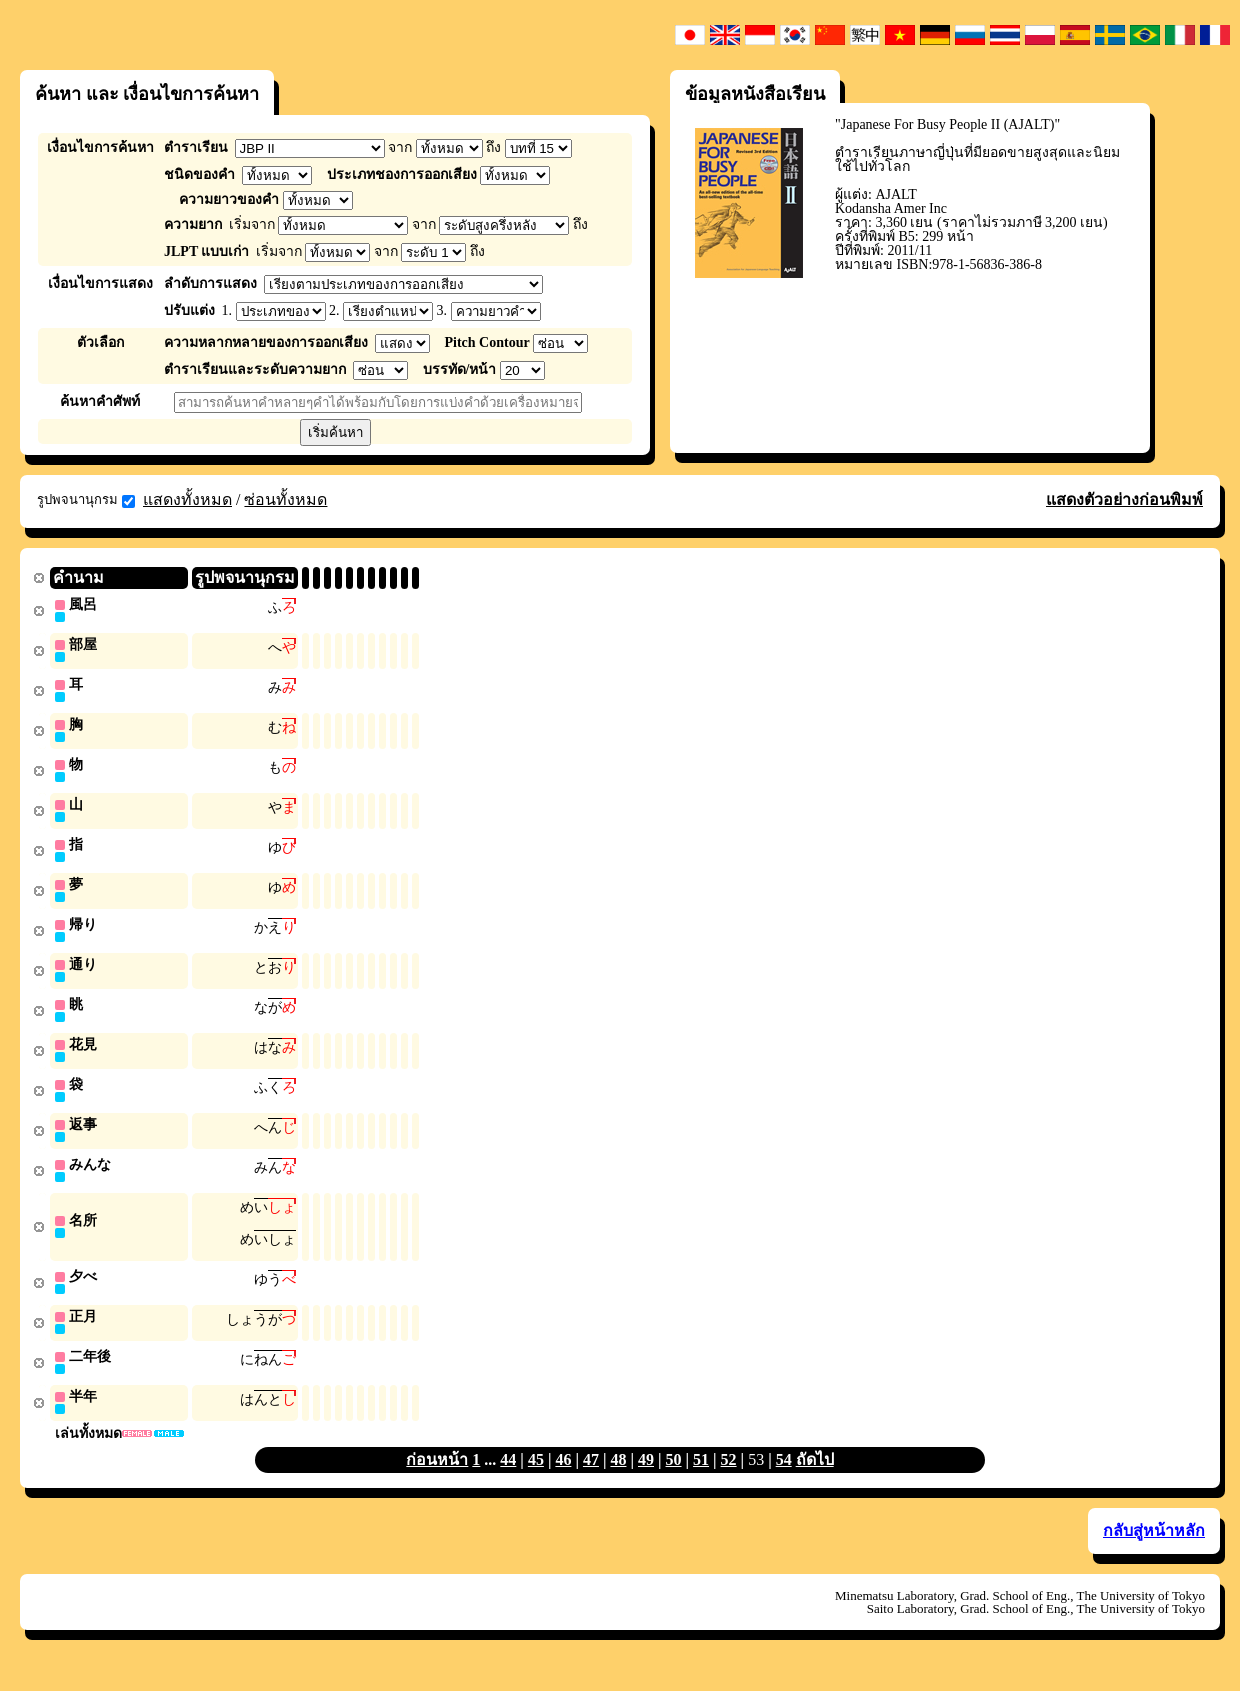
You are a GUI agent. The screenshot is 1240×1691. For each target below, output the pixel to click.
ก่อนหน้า (437, 1480)
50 (674, 1480)
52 (729, 1480)
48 (618, 1480)
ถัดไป (815, 1480)
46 (563, 1480)
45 (536, 1480)
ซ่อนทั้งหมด (285, 499)
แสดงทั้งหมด (187, 499)
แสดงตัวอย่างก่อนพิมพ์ (1124, 499)
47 (591, 1480)
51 (701, 1480)
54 (784, 1480)
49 (646, 1480)
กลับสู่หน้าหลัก (1154, 1551)
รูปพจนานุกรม (86, 500)
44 (508, 1480)
